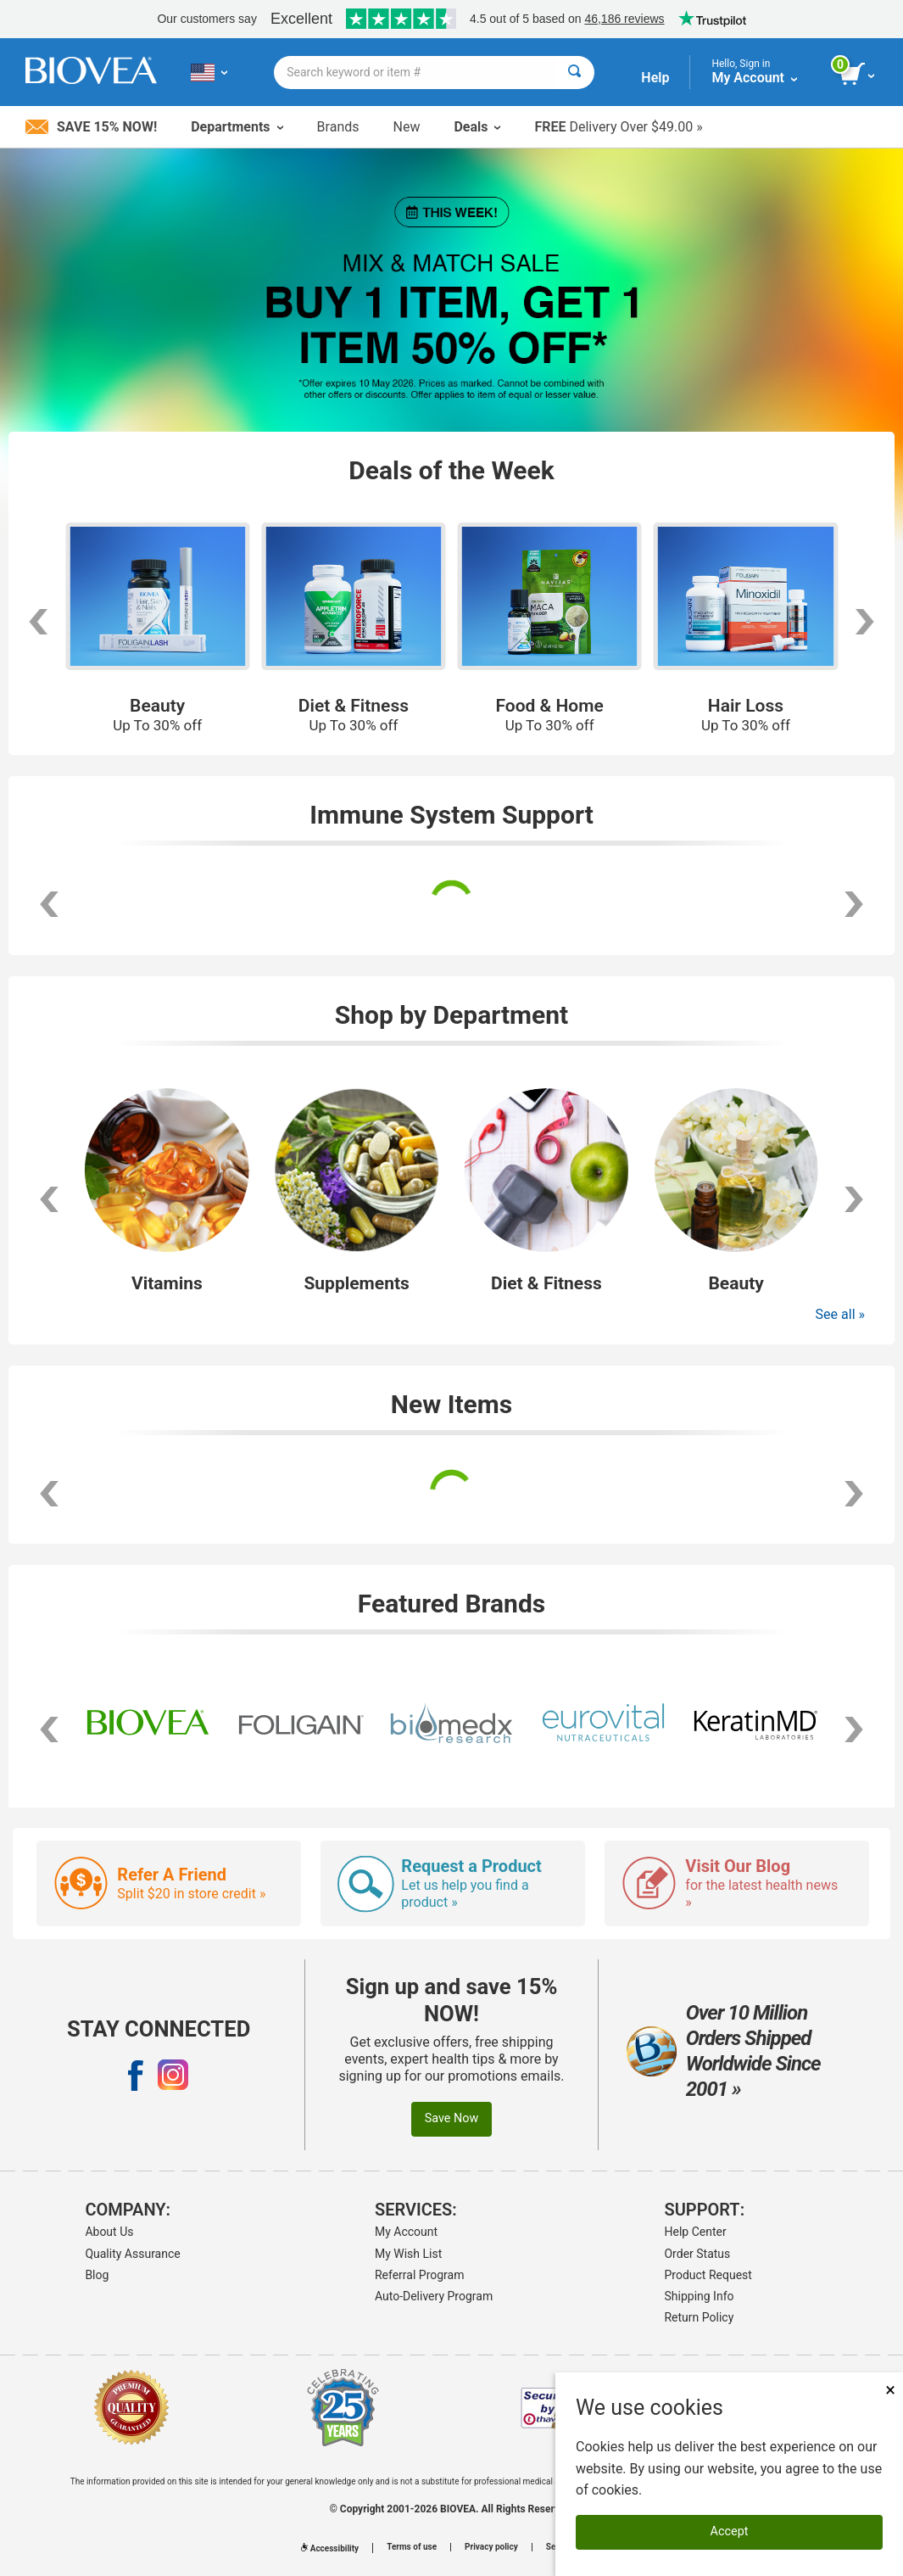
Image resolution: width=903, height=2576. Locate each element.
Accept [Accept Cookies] (730, 2531)
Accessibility (330, 2548)
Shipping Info (698, 2296)
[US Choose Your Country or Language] (209, 72)
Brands (338, 127)
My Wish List (408, 2253)
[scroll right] (853, 904)
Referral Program (420, 2275)
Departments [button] (236, 127)
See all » (840, 1314)
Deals (477, 127)
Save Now (452, 2118)
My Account (406, 2231)
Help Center (695, 2231)
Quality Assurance (132, 2253)
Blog (97, 2275)
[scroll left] (49, 904)
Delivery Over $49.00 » (618, 127)
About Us (109, 2231)
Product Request (707, 2275)
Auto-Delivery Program (434, 2296)
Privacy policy (491, 2547)
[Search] (574, 72)
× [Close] (890, 2389)
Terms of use (412, 2547)
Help (655, 78)
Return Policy (698, 2317)
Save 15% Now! (91, 127)
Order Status (697, 2253)
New (407, 127)
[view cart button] (858, 74)
